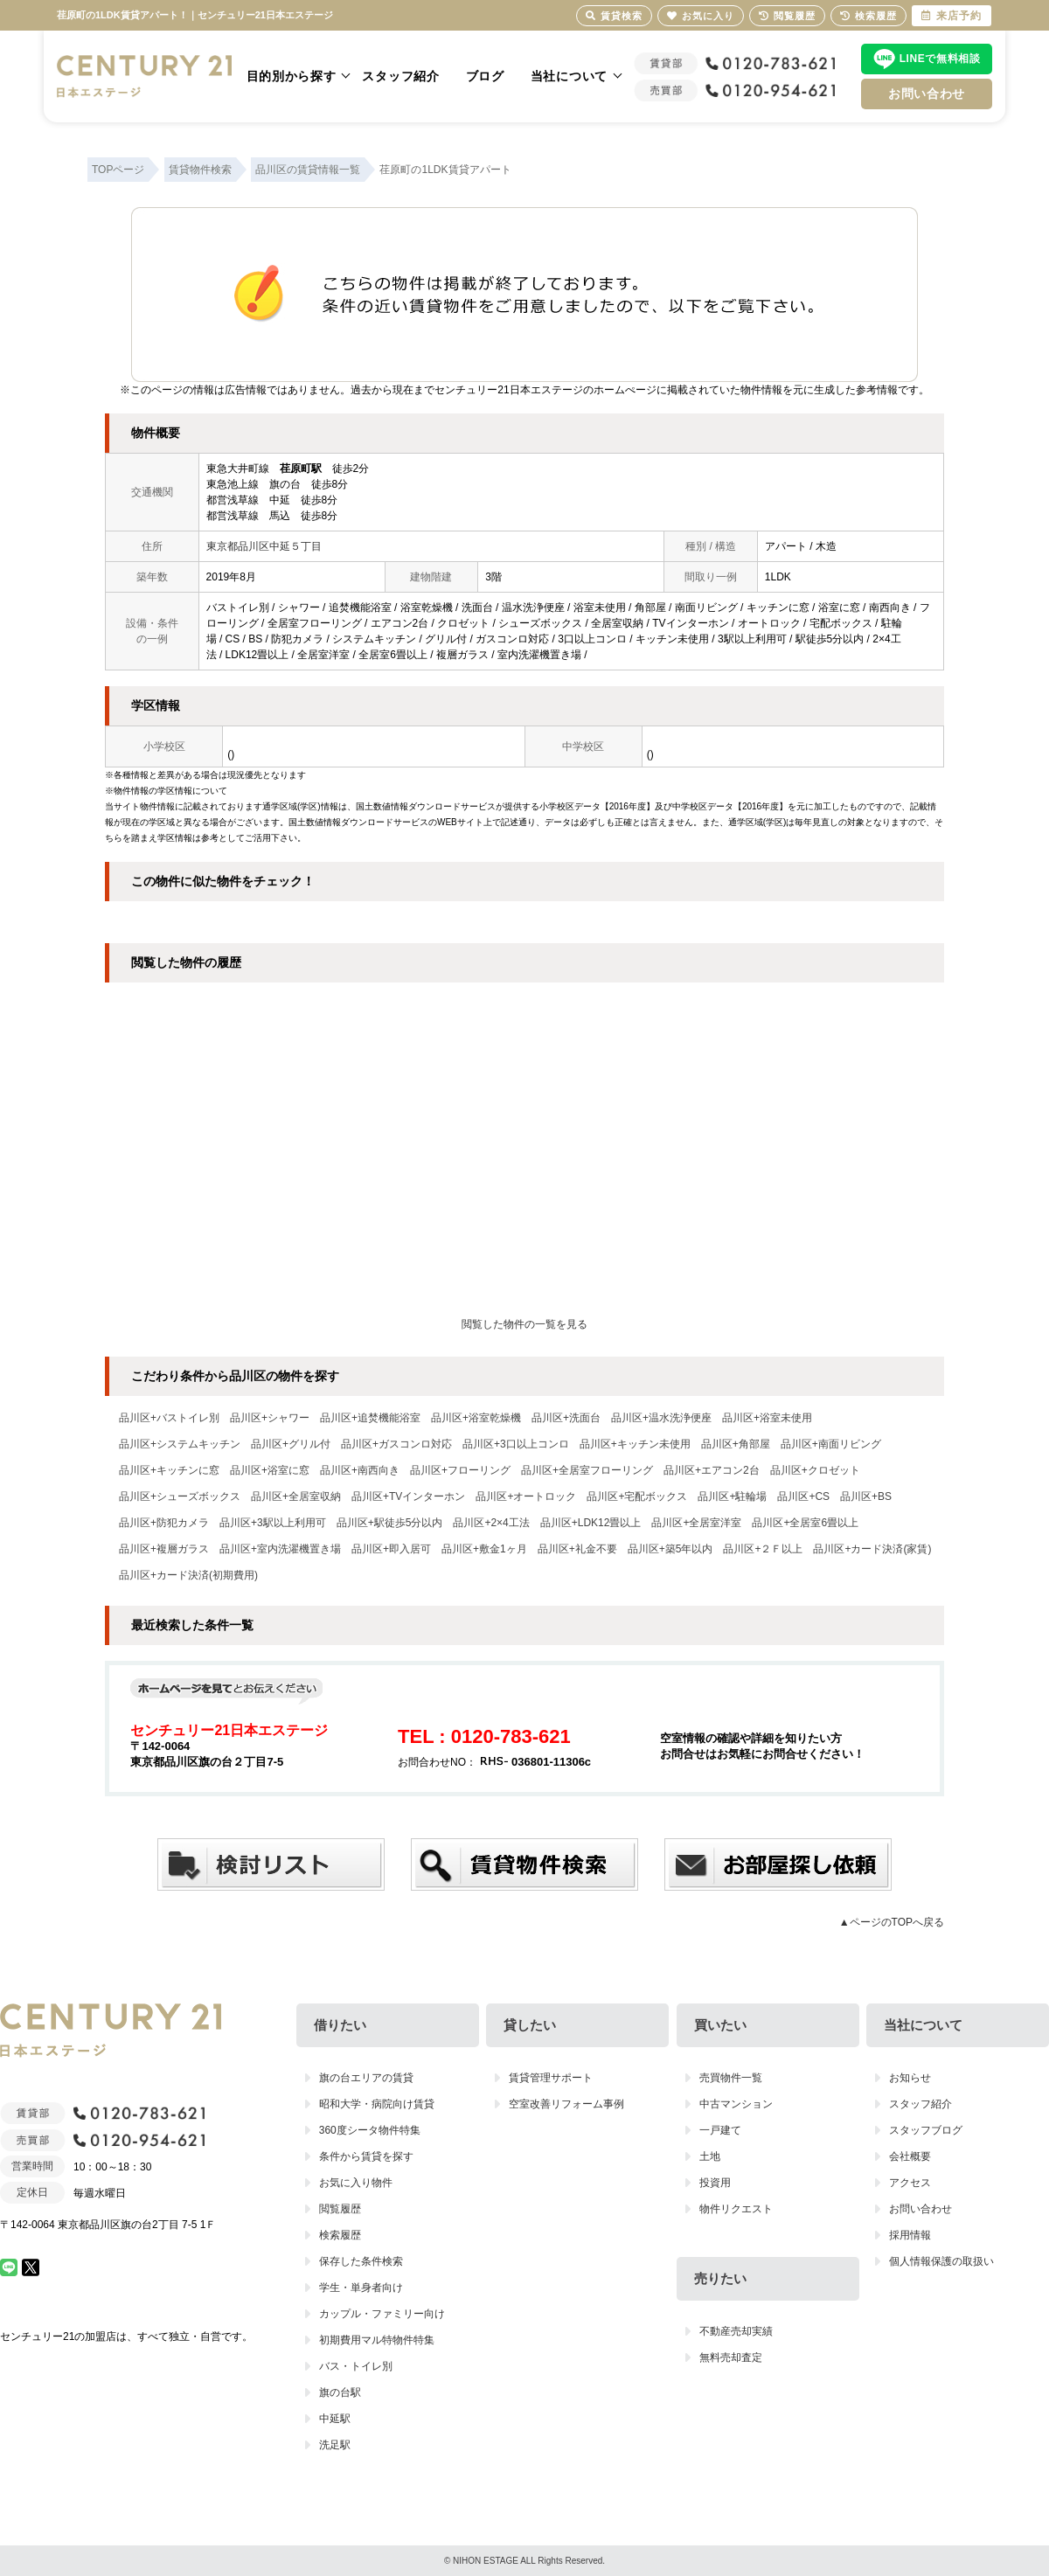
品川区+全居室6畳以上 (805, 1523)
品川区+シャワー (269, 1418)
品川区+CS (803, 1496)
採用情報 (910, 2235)
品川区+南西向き (359, 1470)
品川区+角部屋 (735, 1444)
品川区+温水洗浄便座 (661, 1418)
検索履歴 (340, 2235)
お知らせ (910, 2078)
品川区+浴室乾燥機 (476, 1418)
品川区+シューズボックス (179, 1496)
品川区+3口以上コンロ (515, 1444)
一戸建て (720, 2130)
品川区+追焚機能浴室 (370, 1418)
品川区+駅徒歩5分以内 (390, 1523)
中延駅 (335, 2419)
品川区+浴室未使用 (767, 1418)
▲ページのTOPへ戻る (891, 1922)
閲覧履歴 (340, 2209)
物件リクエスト (736, 2209)
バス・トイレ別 (356, 2366)
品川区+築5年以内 (670, 1549)
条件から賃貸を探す (366, 2156)
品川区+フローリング (460, 1470)
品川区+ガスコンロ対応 (396, 1444)
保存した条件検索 (361, 2261)
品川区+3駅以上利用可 (272, 1523)
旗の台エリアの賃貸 (366, 2078)
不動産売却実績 (736, 2331)
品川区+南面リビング (831, 1444)
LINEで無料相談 (940, 58)
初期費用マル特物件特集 (376, 2340)
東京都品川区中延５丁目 (264, 546)
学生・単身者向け (361, 2287)
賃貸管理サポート (551, 2078)
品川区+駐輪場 (732, 1496)
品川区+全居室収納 (296, 1496)
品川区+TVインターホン (408, 1496)
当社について (569, 76)
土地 (709, 2156)
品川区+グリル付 (290, 1444)
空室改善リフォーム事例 (566, 2104)
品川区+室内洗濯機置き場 (280, 1549)
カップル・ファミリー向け (382, 2314)
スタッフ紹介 (400, 76)
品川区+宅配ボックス (637, 1496)
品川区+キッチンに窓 (169, 1470)
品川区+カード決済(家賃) (872, 1549)
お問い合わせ (926, 94)
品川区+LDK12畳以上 (591, 1523)
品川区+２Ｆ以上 (762, 1549)
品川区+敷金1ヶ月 (484, 1549)
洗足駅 (335, 2445)
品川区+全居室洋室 (696, 1523)
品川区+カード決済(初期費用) (188, 1575)
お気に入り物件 (356, 2183)
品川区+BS (866, 1496)
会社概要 (910, 2156)
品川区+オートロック (526, 1496)
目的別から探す (292, 76)
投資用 (715, 2183)
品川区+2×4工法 (491, 1523)
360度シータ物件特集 (369, 2130)
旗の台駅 (340, 2392)
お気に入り (700, 15)
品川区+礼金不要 (577, 1549)
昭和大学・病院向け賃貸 (376, 2104)
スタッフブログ (925, 2130)
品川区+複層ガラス (164, 1549)
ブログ (485, 76)
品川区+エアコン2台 (711, 1470)
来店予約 (951, 16)
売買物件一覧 (730, 2078)
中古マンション (736, 2104)
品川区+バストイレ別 (169, 1418)
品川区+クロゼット (815, 1470)
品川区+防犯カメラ (164, 1523)
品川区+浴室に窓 (269, 1470)
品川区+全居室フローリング (587, 1470)
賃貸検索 (614, 15)
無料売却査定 (730, 2357)
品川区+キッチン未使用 (635, 1444)
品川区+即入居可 (391, 1549)
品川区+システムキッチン (179, 1444)
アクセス (910, 2183)
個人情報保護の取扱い (941, 2261)
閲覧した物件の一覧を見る (524, 1324)
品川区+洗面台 (566, 1418)
